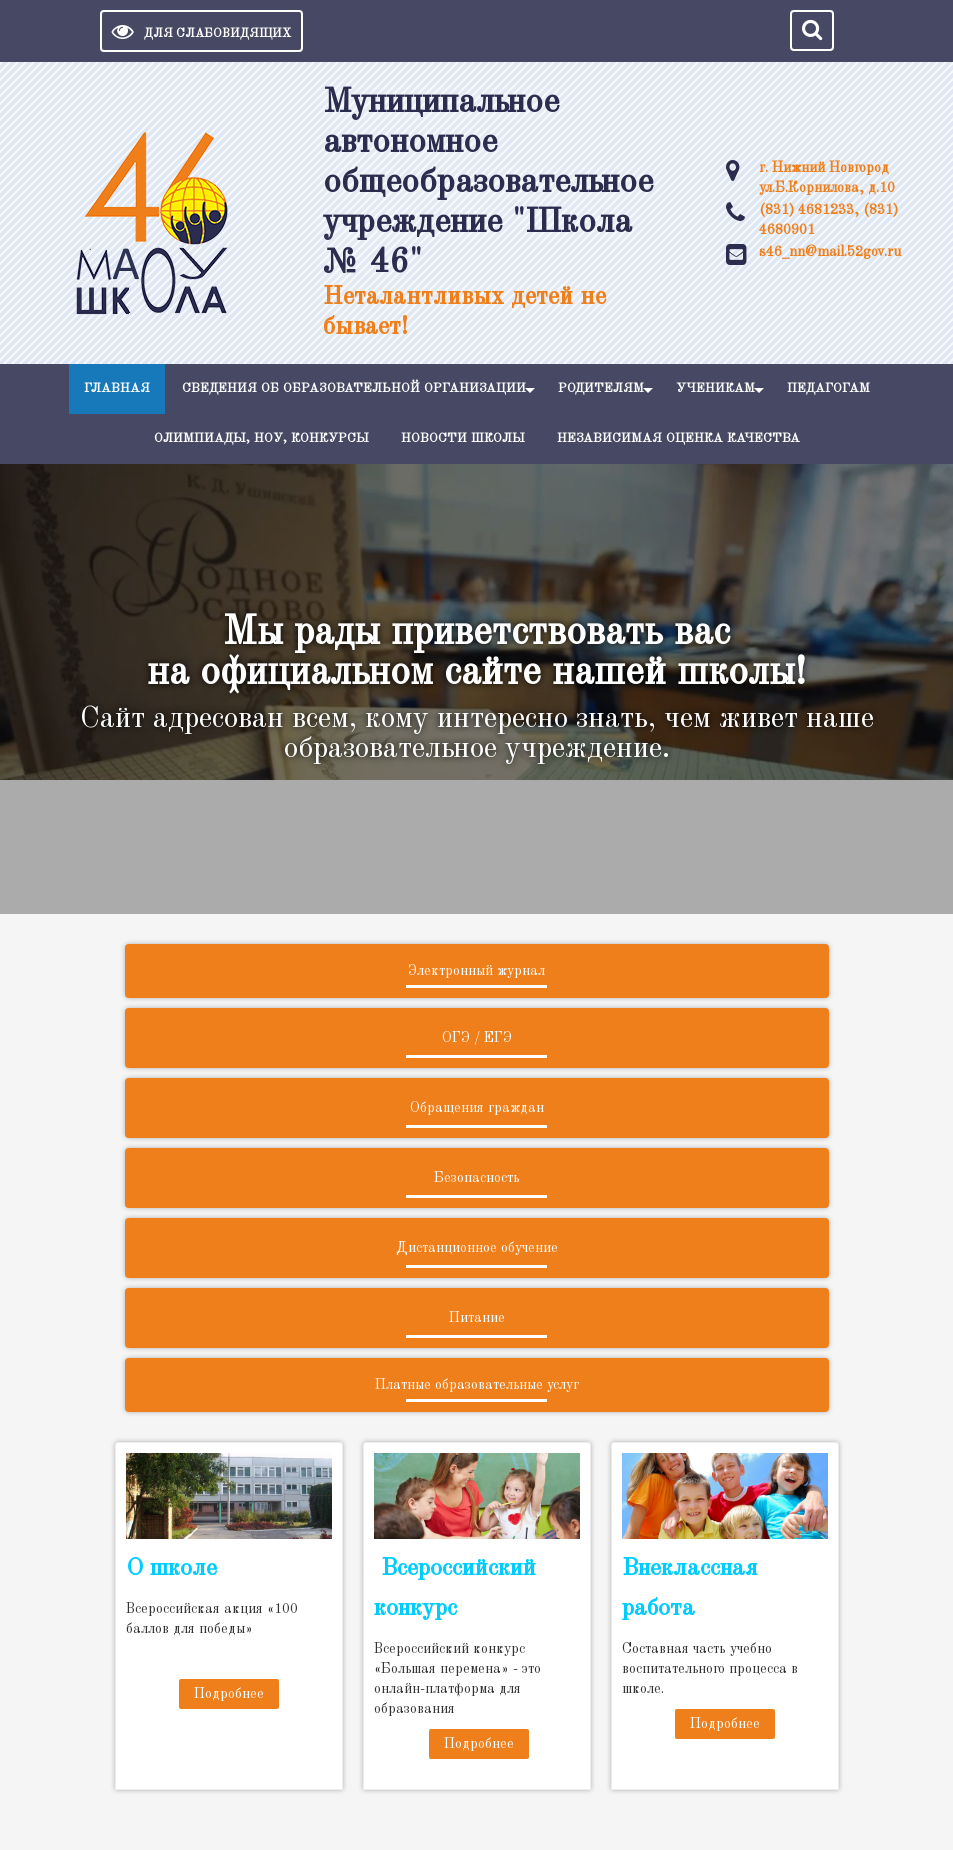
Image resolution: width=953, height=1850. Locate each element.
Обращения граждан (477, 1108)
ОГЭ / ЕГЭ (477, 1038)
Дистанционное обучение (477, 1248)
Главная (117, 388)
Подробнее (229, 1694)
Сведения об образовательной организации (354, 388)
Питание (477, 1318)
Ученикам (715, 388)
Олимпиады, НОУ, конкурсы (261, 438)
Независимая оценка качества (678, 438)
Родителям (601, 388)
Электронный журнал (476, 971)
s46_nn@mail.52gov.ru (830, 252)
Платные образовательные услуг (477, 1385)
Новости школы (463, 438)
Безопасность (477, 1178)
